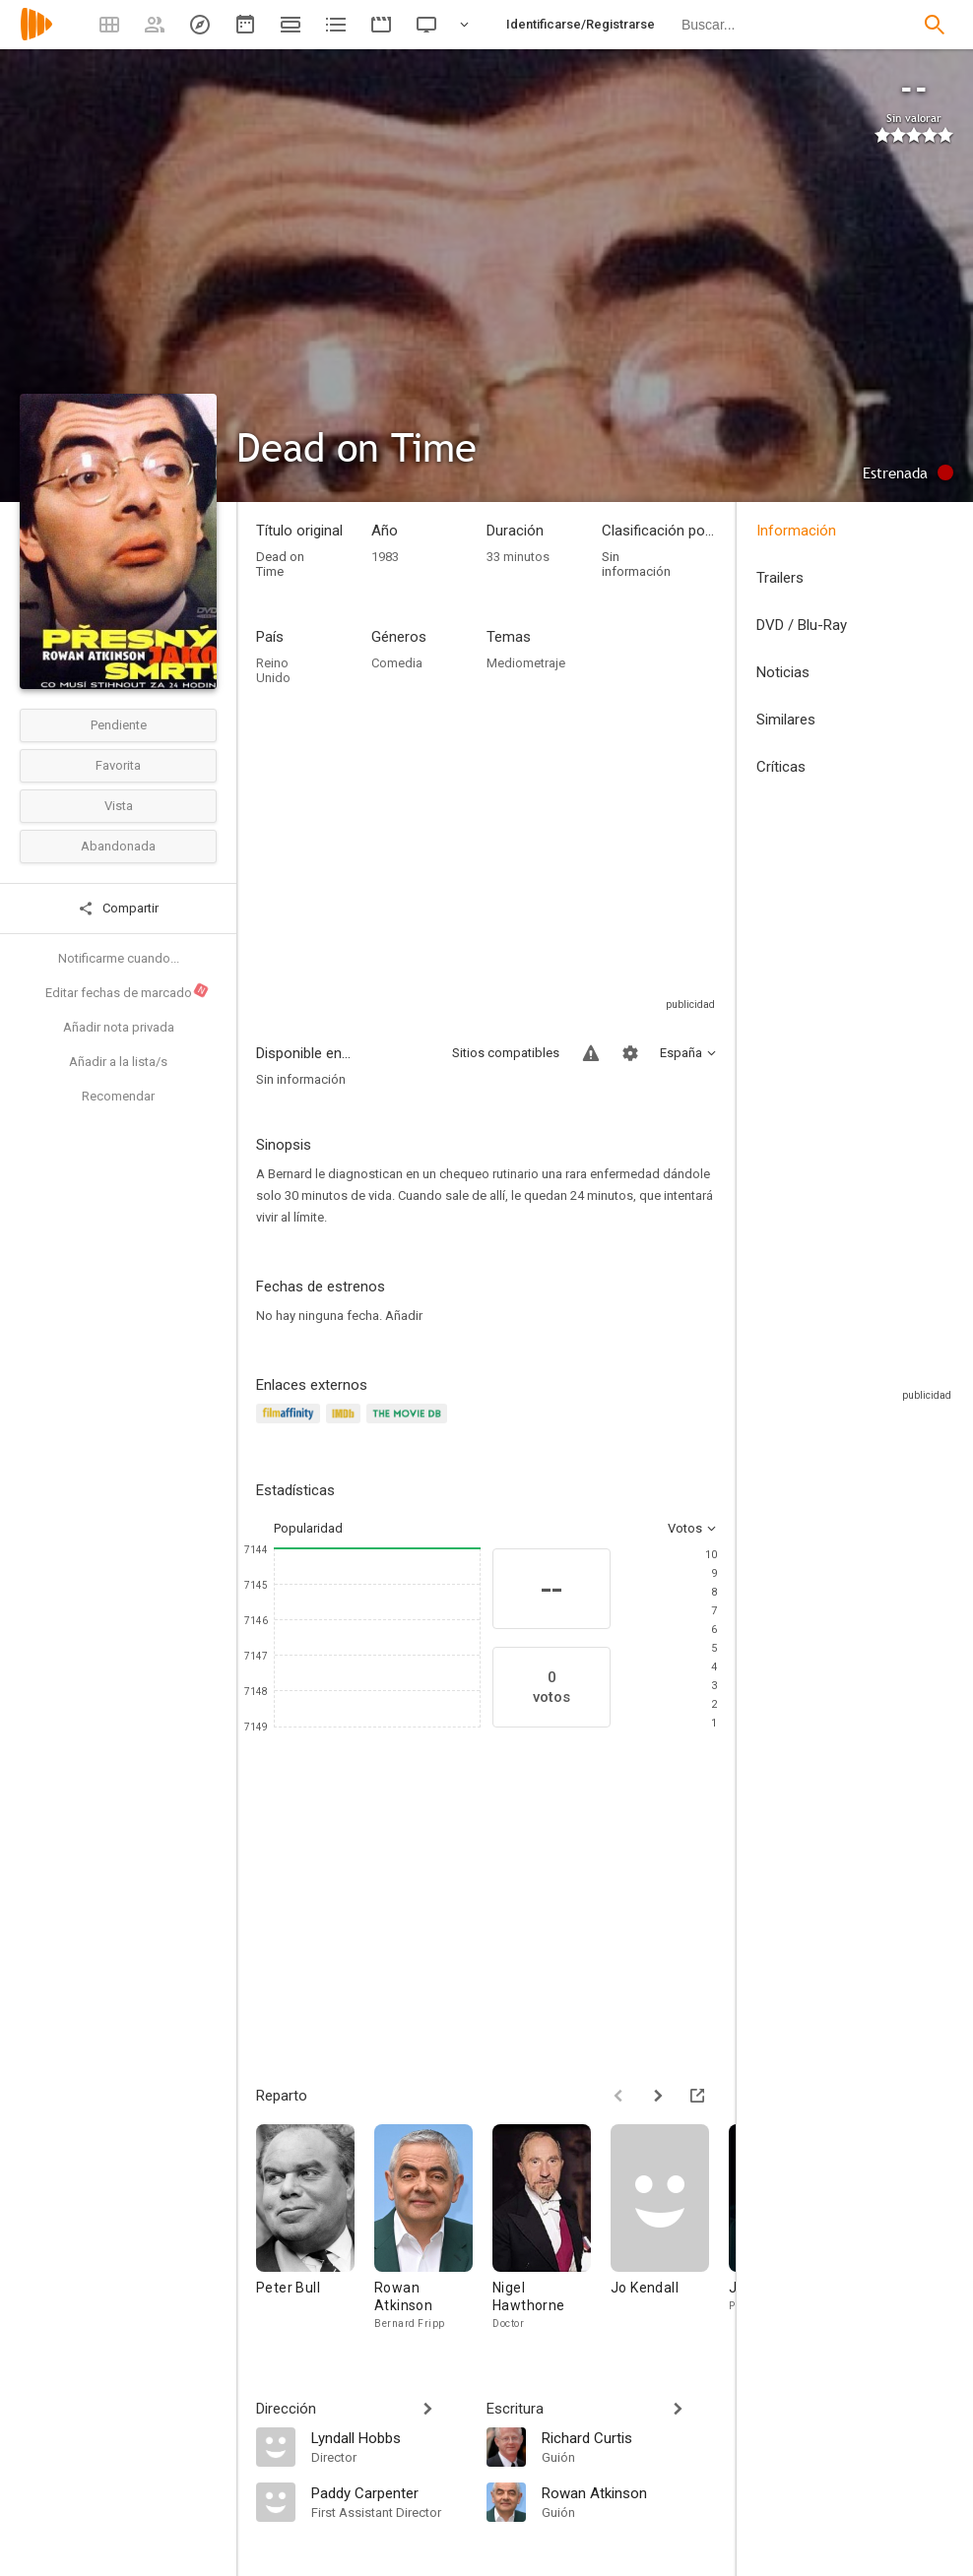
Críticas (781, 767)
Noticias (783, 672)
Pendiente (119, 725)
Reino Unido (273, 670)
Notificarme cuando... (118, 958)
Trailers (780, 578)
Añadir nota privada (118, 1027)
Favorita (118, 765)
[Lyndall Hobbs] (389, 2437)
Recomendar (118, 1096)
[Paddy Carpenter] (389, 2492)
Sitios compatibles (505, 1052)
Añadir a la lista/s (118, 1061)
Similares (785, 719)
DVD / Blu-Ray (801, 625)
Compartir (118, 908)
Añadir (403, 1315)
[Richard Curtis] (629, 2437)
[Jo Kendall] (670, 2228)
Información (796, 530)
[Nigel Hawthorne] (551, 2228)
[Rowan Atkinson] (433, 2228)
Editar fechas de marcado (127, 991)
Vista (118, 805)
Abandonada (118, 846)
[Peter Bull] (315, 2228)
